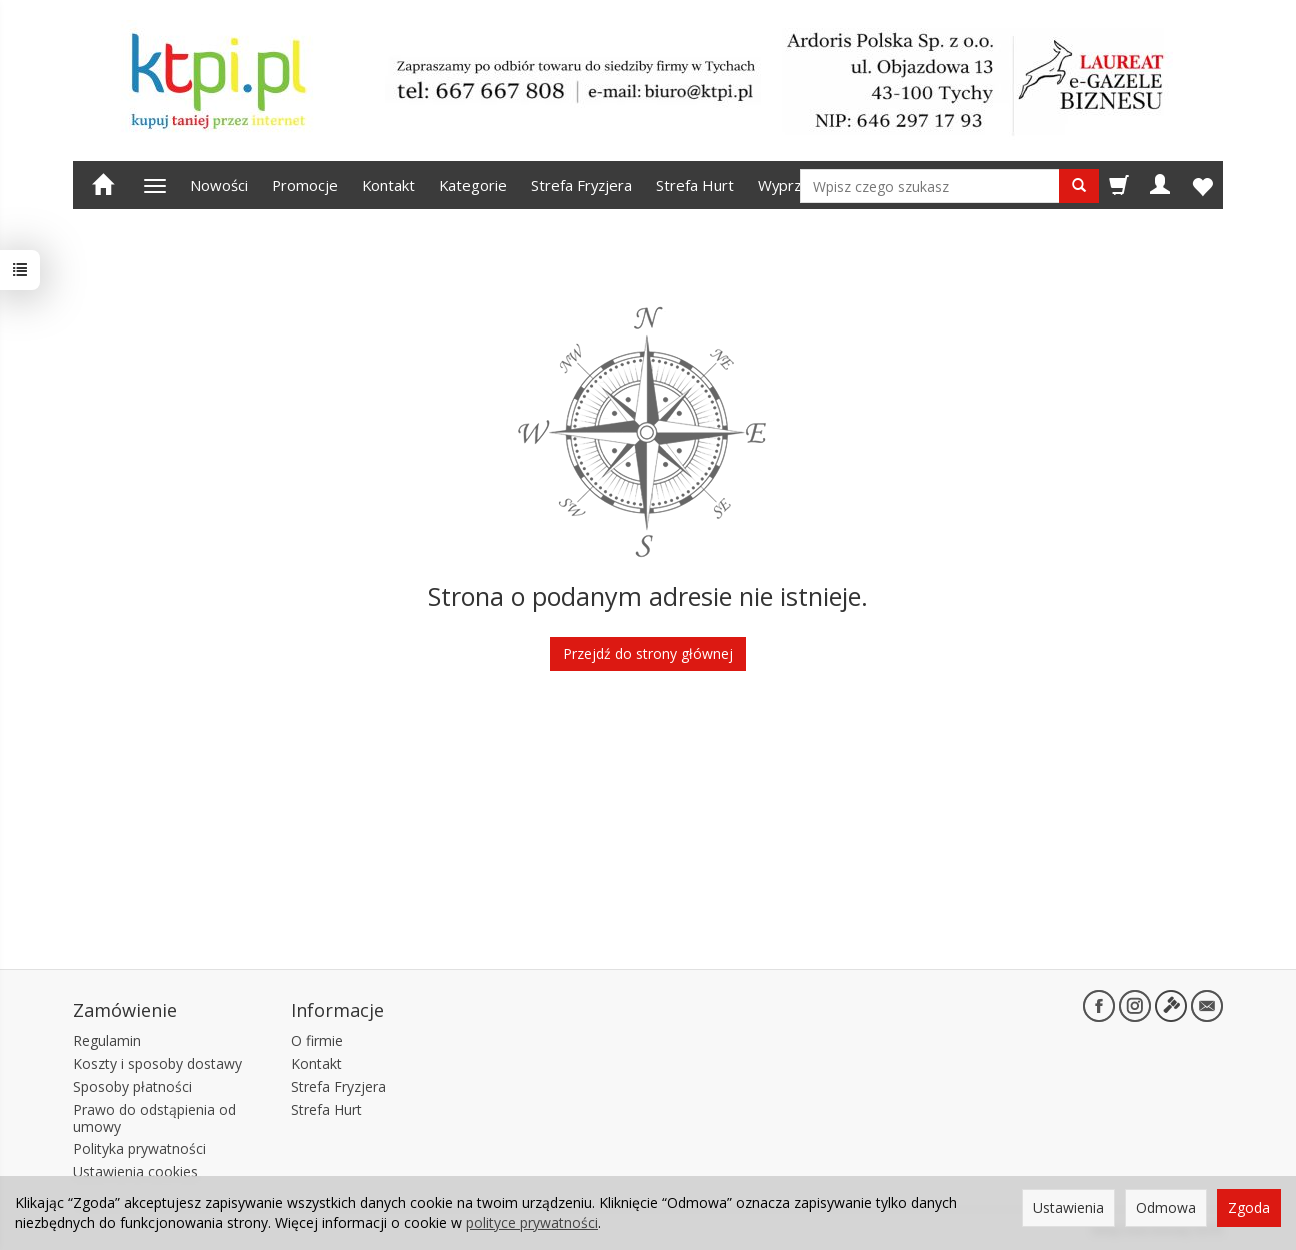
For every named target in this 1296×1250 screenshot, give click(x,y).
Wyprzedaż (796, 185)
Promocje (305, 185)
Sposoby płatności (132, 1086)
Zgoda (1249, 1207)
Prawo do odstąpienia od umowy (154, 1117)
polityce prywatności (532, 1222)
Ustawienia (1068, 1207)
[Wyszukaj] (1079, 186)
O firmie (317, 1040)
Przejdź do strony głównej (648, 653)
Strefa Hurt (695, 185)
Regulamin (107, 1040)
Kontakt (388, 185)
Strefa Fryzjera (581, 185)
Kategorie (473, 185)
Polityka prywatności (139, 1148)
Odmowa (1166, 1207)
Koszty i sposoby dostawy (157, 1063)
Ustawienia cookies (135, 1171)
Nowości (219, 185)
